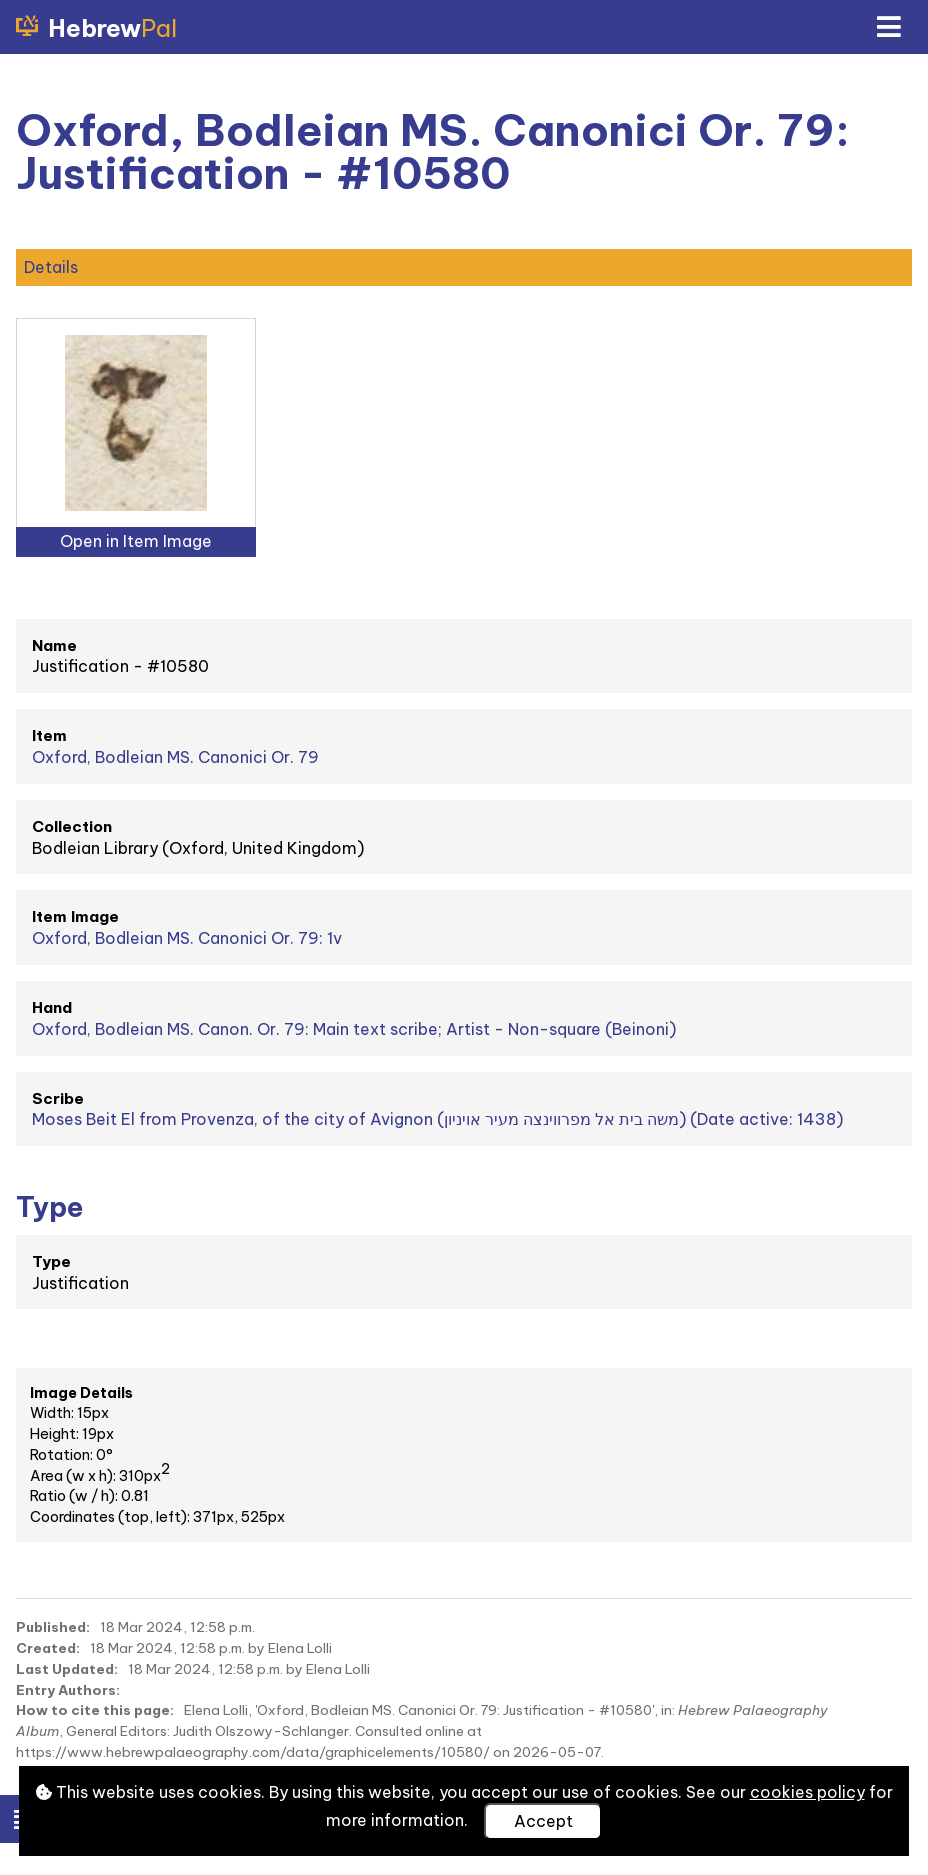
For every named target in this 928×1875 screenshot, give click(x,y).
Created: (48, 1648)
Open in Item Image (136, 541)
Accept (543, 1821)
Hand (52, 1007)
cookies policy (807, 1792)
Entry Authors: (68, 1690)
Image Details (81, 1393)
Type (51, 1261)
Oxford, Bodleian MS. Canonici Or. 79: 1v (187, 938)
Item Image (75, 916)
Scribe (58, 1098)
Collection (72, 826)
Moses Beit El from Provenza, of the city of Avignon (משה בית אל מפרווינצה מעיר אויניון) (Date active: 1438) (437, 1119)
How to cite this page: (95, 1710)
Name (54, 645)
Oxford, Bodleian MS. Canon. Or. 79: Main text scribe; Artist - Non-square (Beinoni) (354, 1029)
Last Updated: (67, 1669)
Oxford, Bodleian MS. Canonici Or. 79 (175, 757)
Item (49, 735)
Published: (53, 1627)
